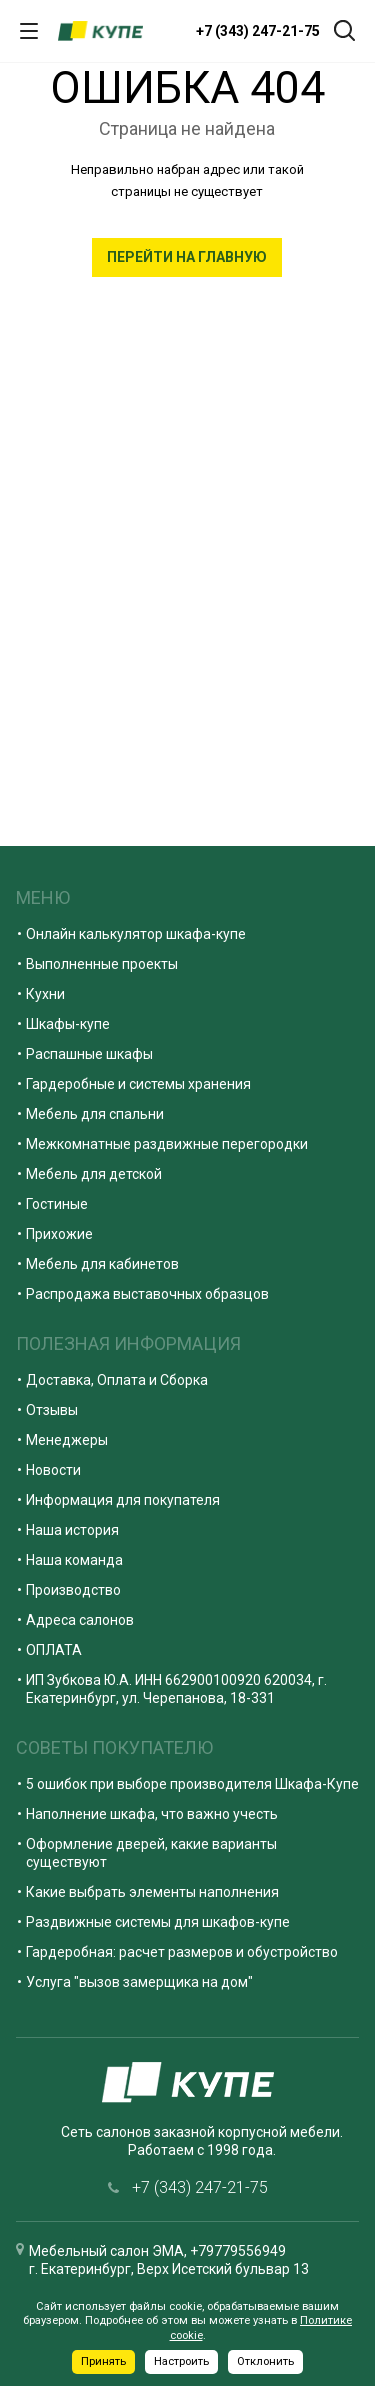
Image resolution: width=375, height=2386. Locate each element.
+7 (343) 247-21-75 (258, 31)
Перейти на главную (187, 257)
